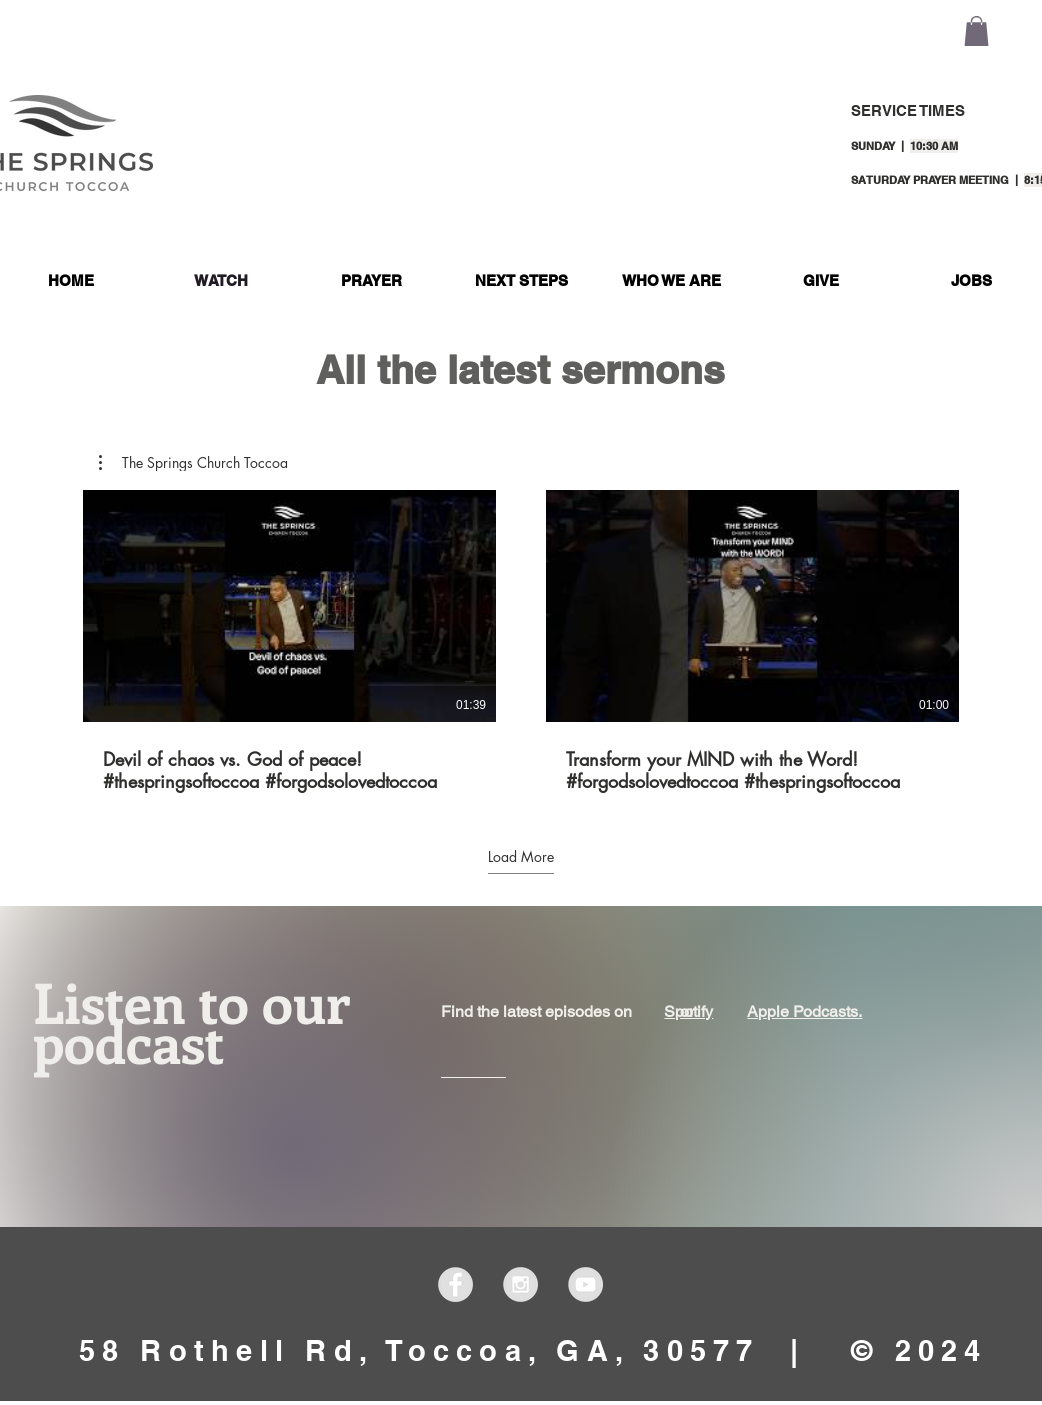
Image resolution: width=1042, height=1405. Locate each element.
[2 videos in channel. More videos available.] (521, 642)
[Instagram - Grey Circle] (520, 1284)
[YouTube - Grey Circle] (585, 1284)
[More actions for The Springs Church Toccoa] (193, 463)
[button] (976, 31)
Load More (521, 857)
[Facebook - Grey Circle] (455, 1284)
